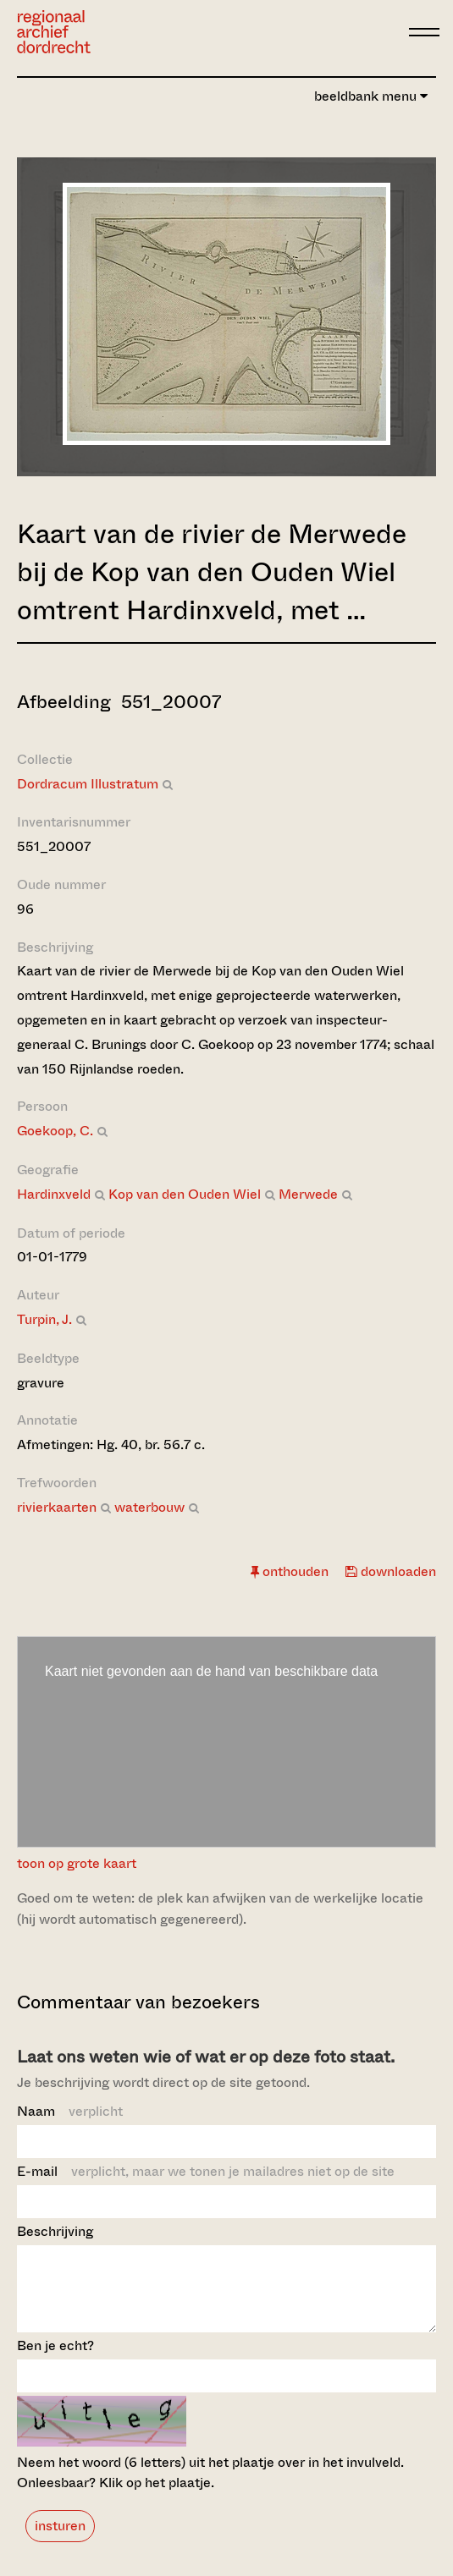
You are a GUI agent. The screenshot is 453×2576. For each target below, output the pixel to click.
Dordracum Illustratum (87, 784)
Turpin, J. (44, 1319)
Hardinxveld (54, 1194)
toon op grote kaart (76, 1863)
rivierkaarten (57, 1507)
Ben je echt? (55, 2360)
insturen (60, 2541)
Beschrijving (55, 2231)
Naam (70, 2111)
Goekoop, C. (55, 1130)
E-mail (206, 2171)
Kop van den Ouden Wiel (184, 1194)
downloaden (390, 1571)
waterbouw (149, 1507)
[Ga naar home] (54, 31)
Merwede (308, 1194)
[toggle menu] (424, 32)
